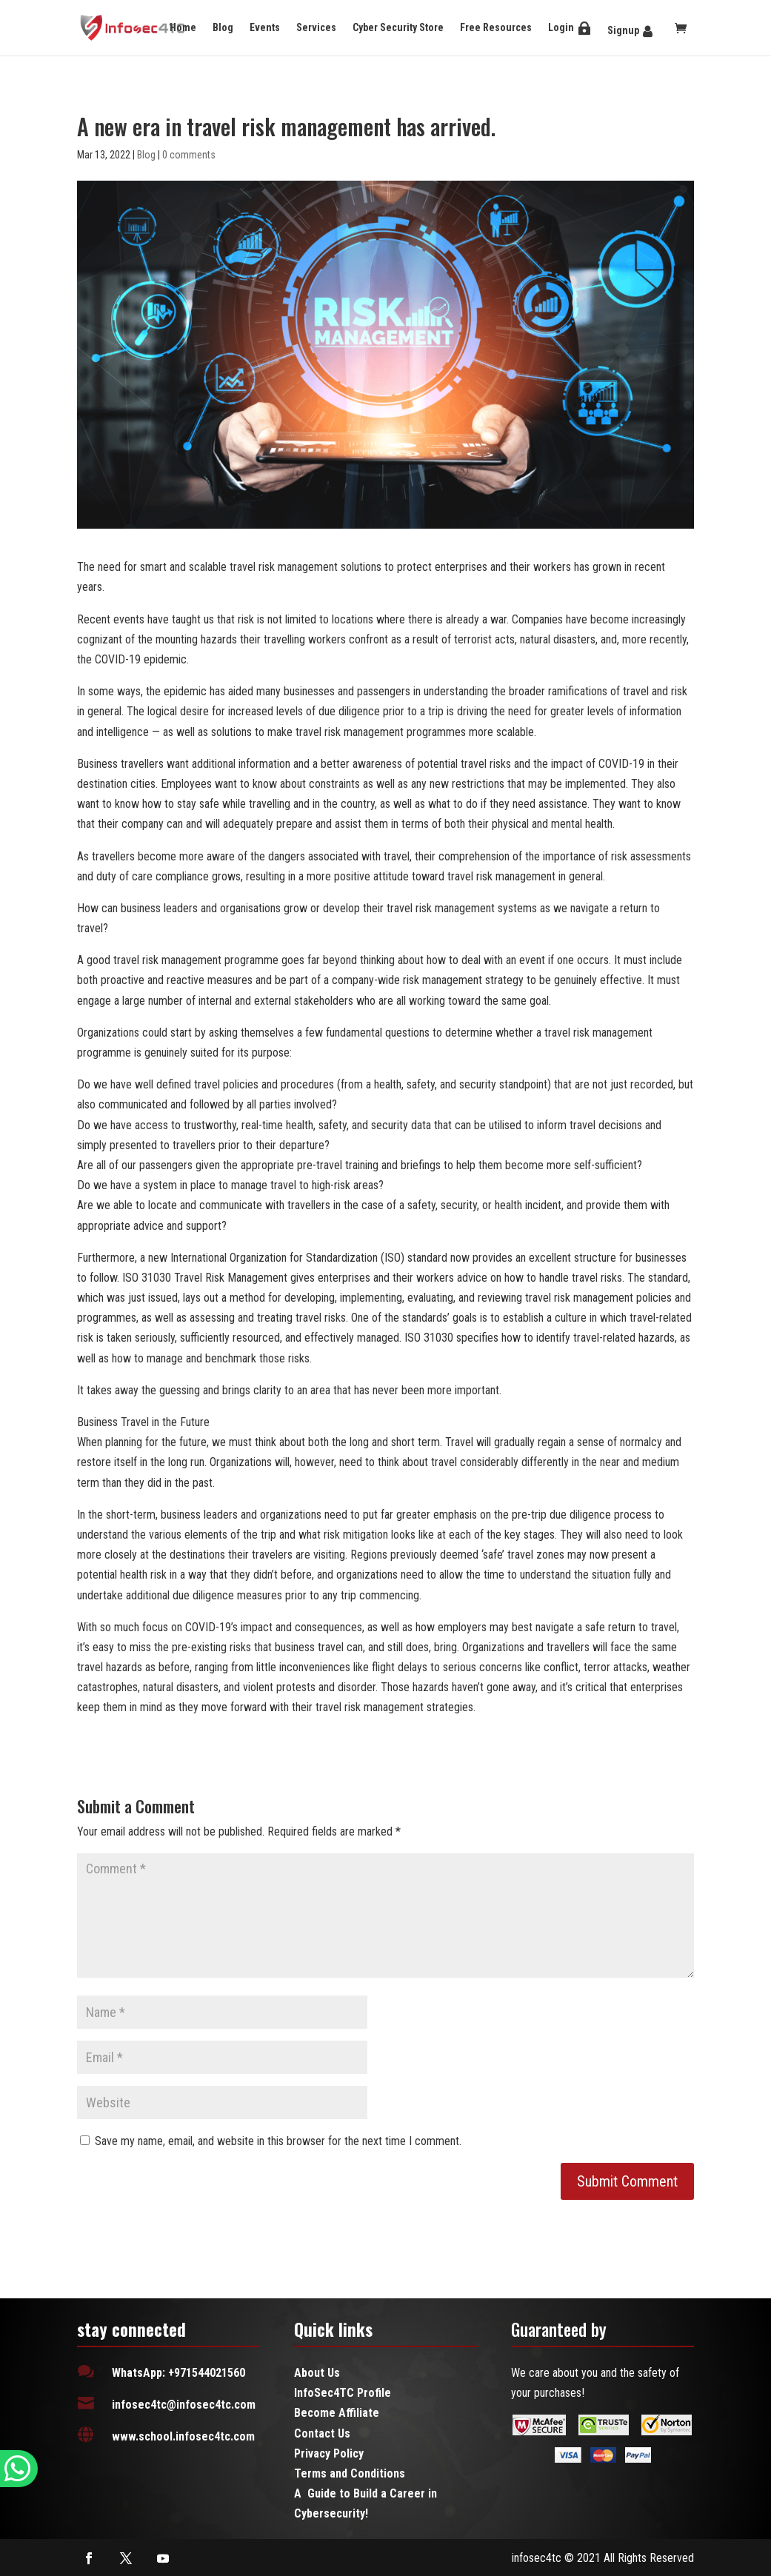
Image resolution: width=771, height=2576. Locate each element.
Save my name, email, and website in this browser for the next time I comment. (278, 2141)
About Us (317, 2373)
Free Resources (496, 27)
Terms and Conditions (349, 2473)
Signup (623, 30)
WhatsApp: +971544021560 (178, 2373)
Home (183, 27)
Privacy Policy (329, 2453)
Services (316, 27)
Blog (223, 27)
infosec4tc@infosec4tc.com (184, 2405)
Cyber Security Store (398, 27)
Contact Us (322, 2433)
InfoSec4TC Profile (342, 2393)
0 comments (189, 155)
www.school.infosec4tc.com (183, 2436)
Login (561, 27)
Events (265, 27)
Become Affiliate (336, 2413)
